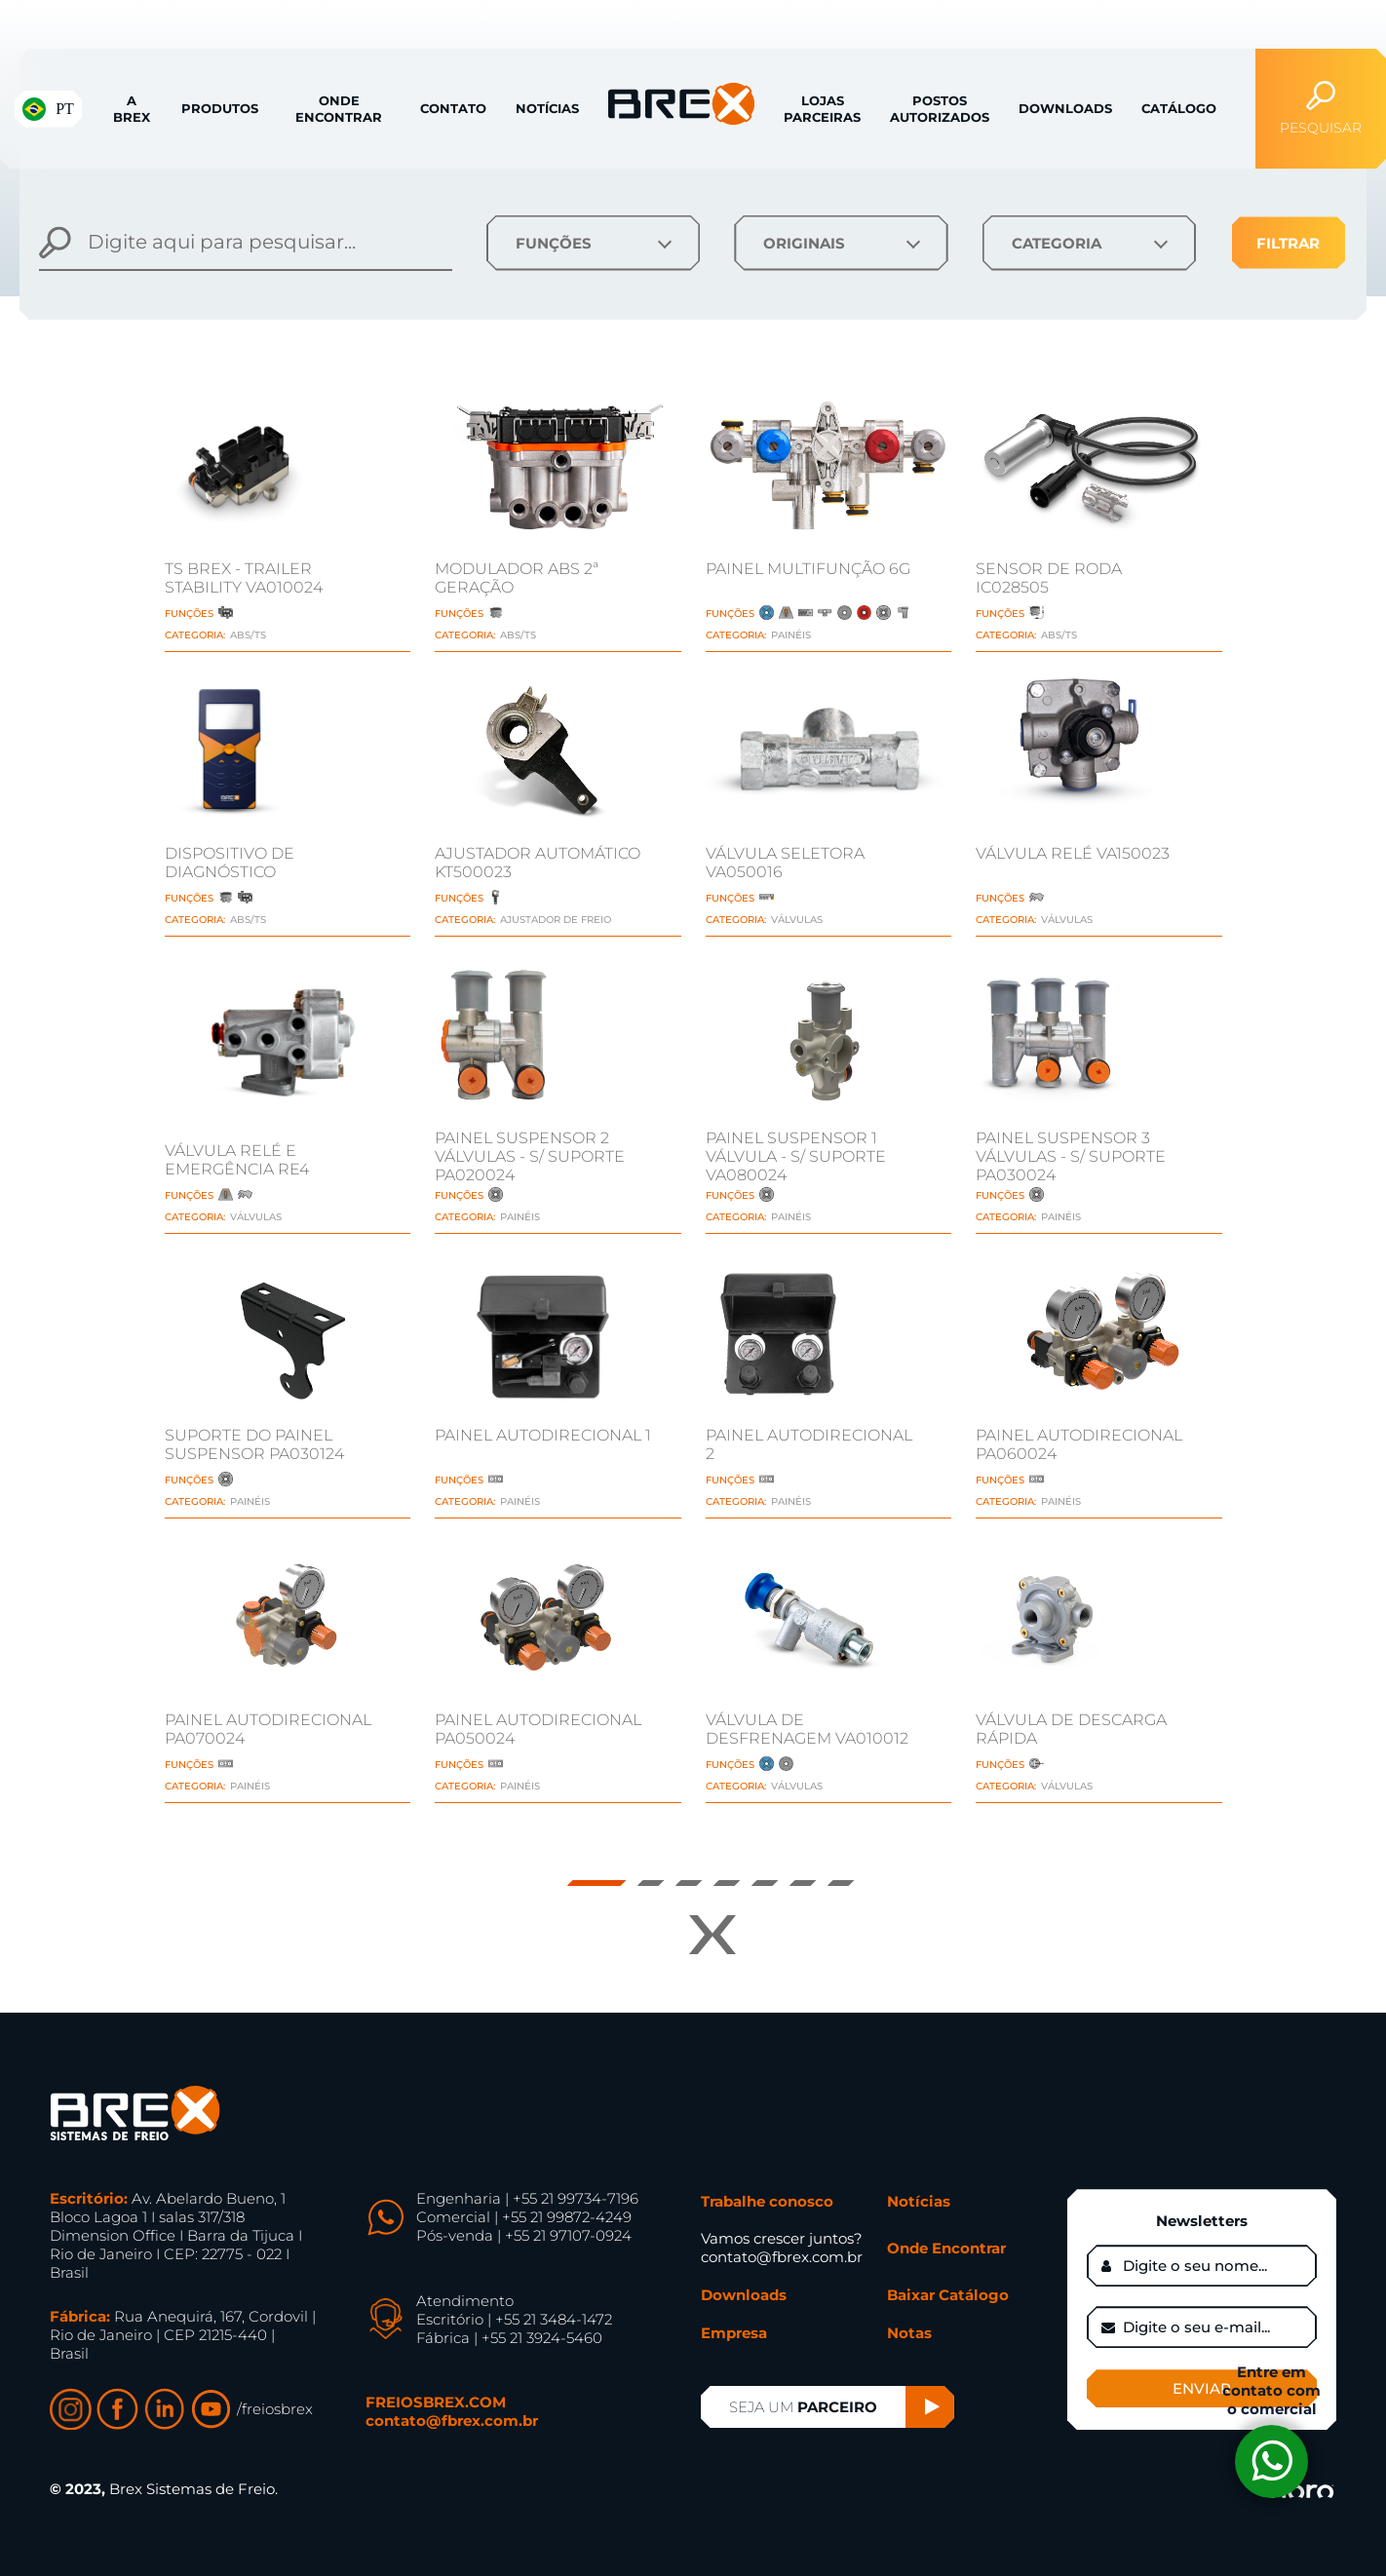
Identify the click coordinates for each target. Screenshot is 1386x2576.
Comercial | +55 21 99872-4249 (524, 2217)
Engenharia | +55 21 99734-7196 (527, 2198)
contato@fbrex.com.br (452, 2420)
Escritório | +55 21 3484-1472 (514, 2319)
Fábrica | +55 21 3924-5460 (509, 2337)
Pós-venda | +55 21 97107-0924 (524, 2235)
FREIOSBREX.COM (436, 2402)
